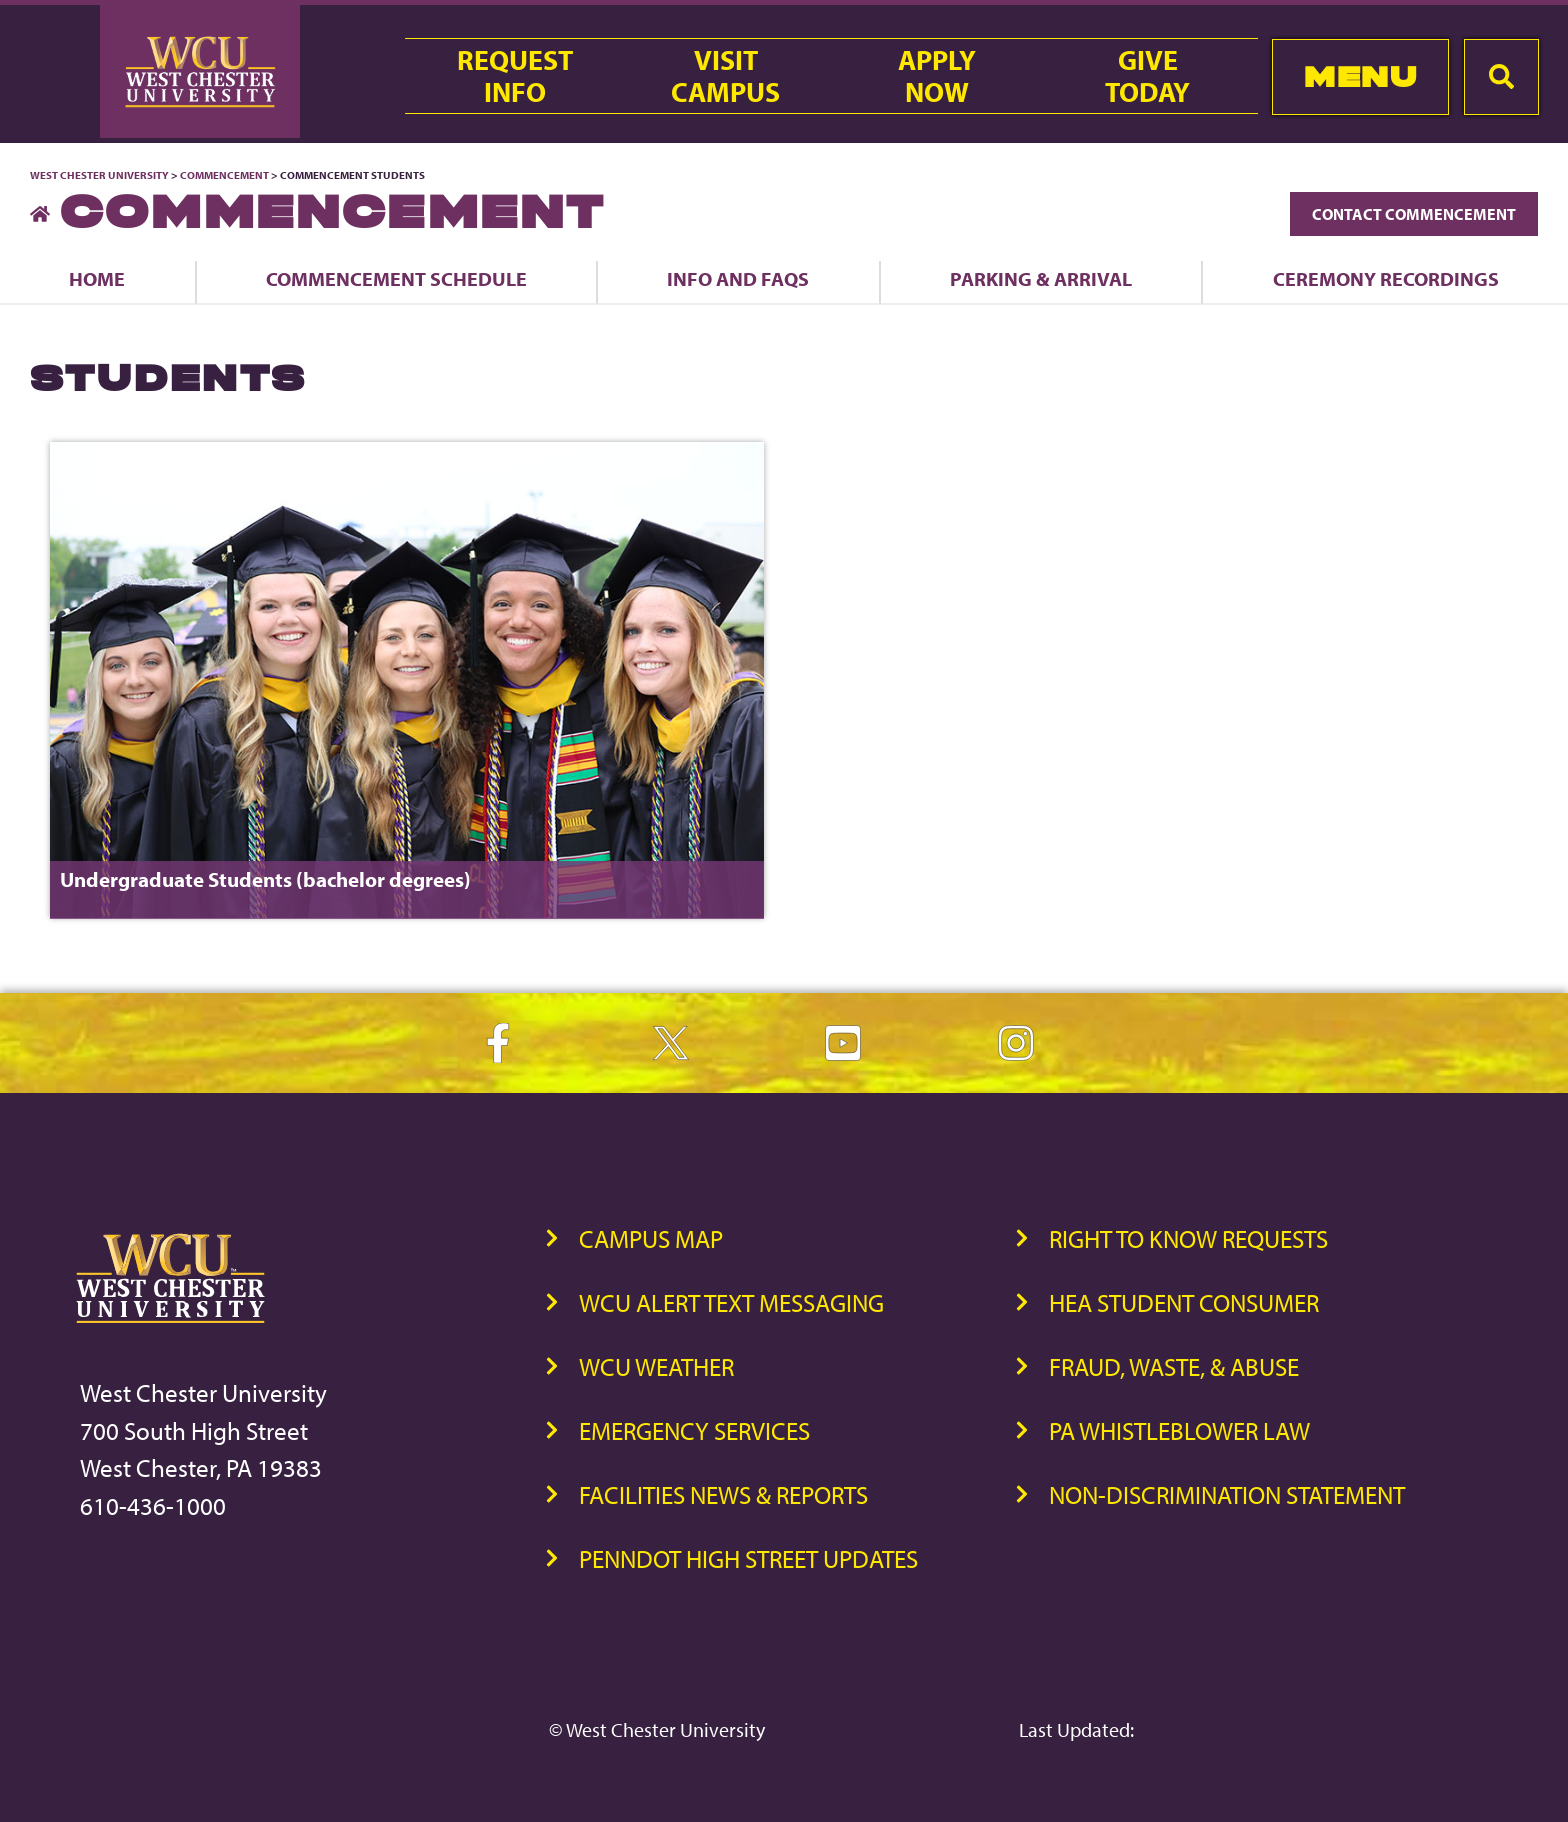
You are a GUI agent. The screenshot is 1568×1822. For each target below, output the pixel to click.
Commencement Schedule (396, 278)
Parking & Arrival (1041, 278)
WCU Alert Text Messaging (731, 1302)
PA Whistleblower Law (1179, 1430)
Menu (1360, 76)
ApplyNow (937, 76)
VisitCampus (725, 76)
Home (97, 278)
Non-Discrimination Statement (1227, 1494)
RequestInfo (515, 76)
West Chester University (99, 175)
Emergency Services (694, 1430)
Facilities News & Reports (723, 1494)
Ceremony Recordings (1386, 278)
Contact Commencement (1414, 214)
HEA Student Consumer (1184, 1302)
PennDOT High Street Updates (748, 1558)
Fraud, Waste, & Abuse (1174, 1366)
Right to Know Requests (1188, 1238)
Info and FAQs (738, 278)
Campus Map (651, 1238)
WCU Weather (656, 1366)
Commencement (224, 175)
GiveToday (1147, 76)
